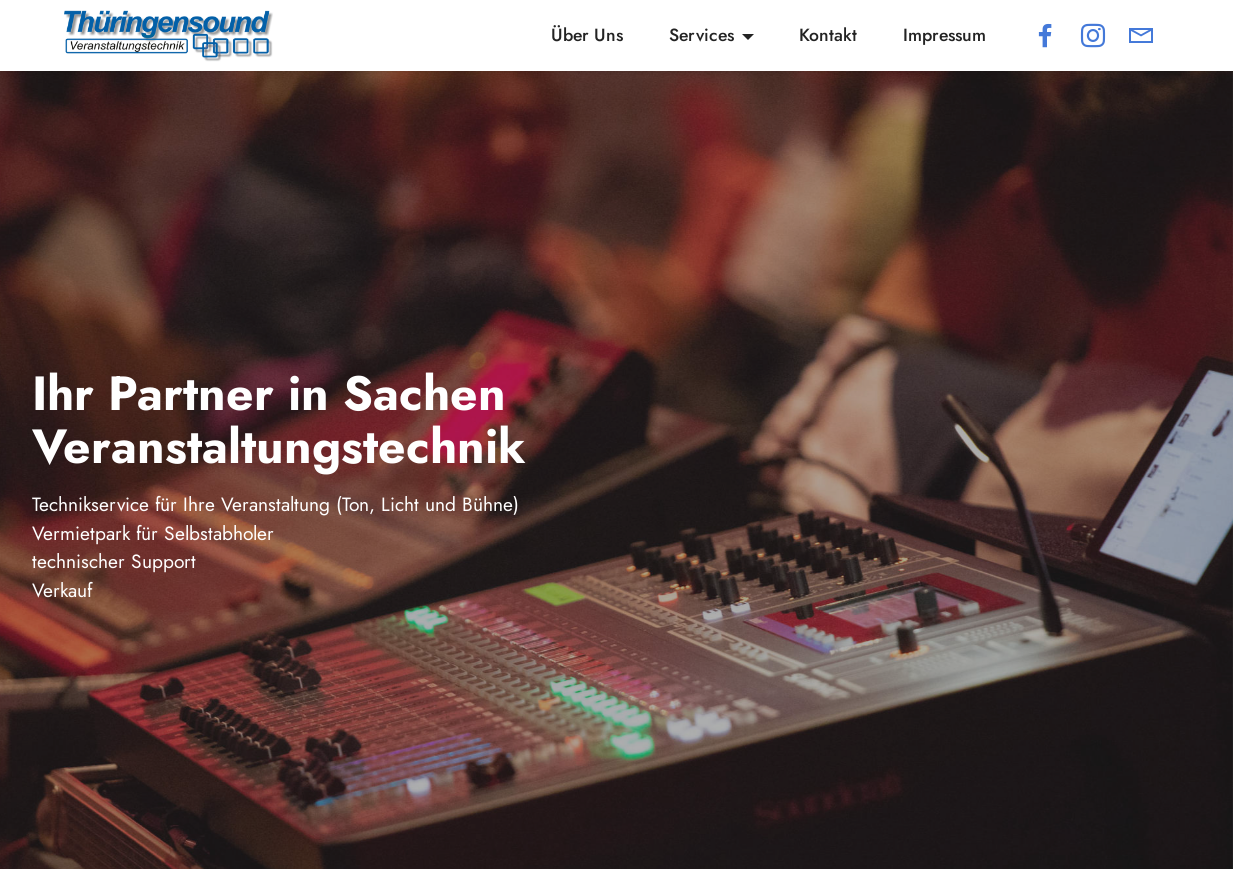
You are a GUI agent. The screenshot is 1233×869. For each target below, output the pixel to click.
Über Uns (587, 35)
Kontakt (828, 35)
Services (701, 35)
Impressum (944, 35)
